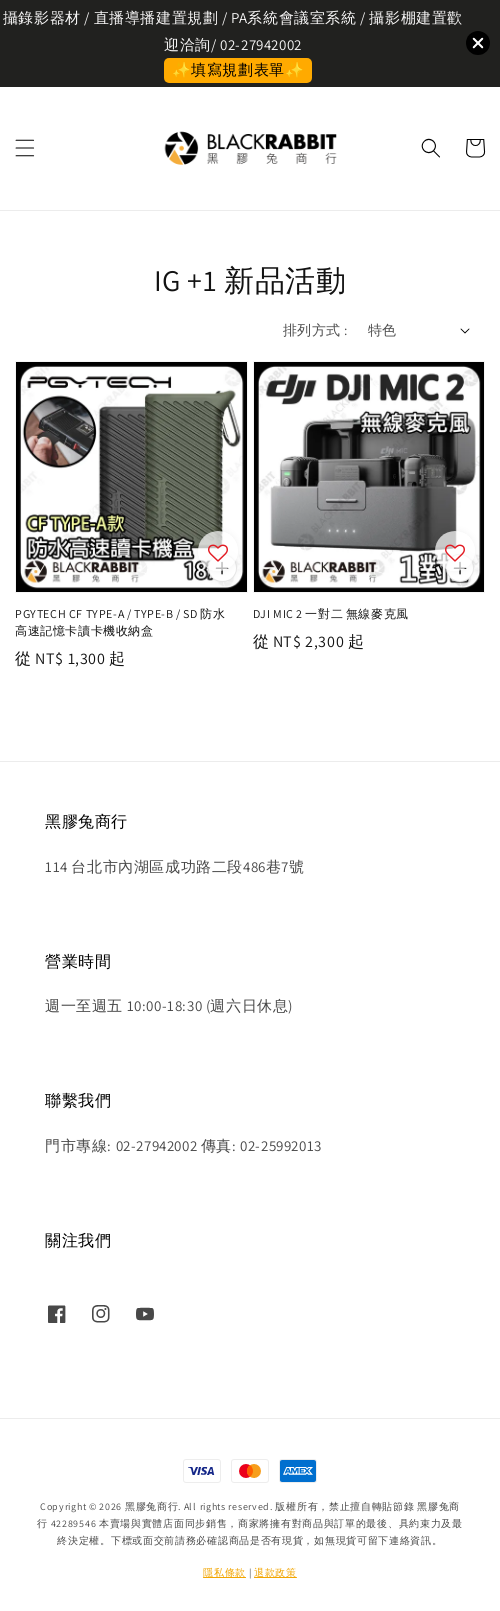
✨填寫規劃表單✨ (238, 69)
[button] (25, 148)
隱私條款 (224, 1572)
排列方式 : (315, 330)
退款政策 (275, 1572)
